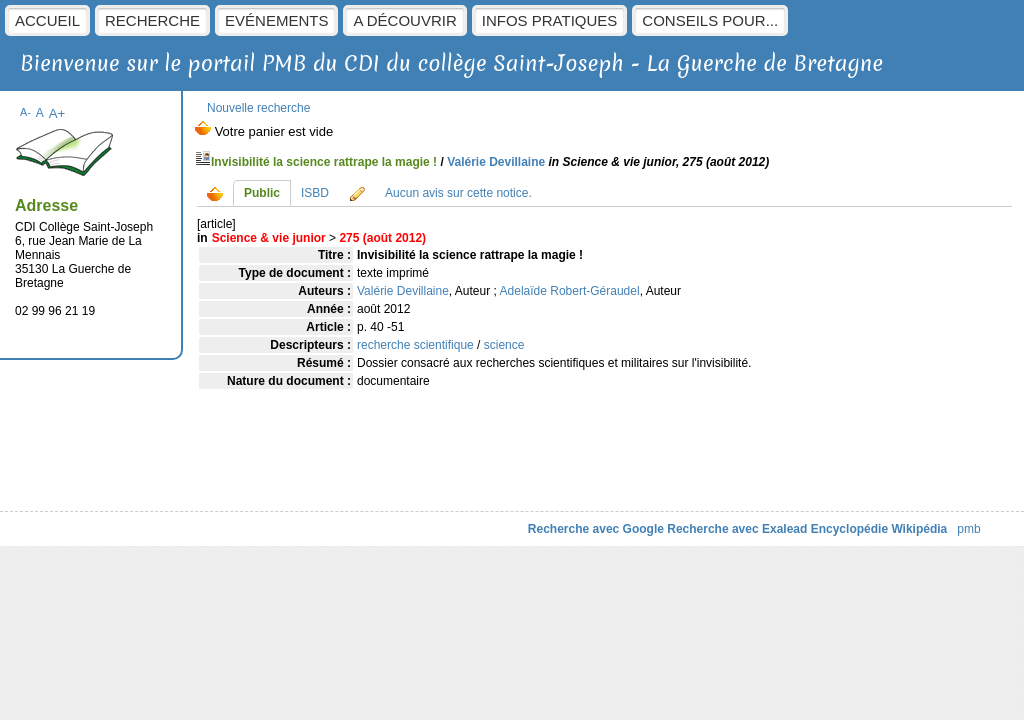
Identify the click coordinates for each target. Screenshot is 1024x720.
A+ (57, 113)
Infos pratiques (550, 20)
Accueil (47, 20)
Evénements (276, 20)
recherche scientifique (415, 345)
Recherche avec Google (596, 529)
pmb (968, 529)
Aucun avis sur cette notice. (458, 193)
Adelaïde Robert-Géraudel (570, 291)
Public (262, 193)
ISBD (315, 193)
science (504, 345)
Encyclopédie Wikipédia (879, 529)
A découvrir (404, 20)
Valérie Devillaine (496, 162)
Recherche (152, 20)
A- (25, 112)
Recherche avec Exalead (737, 529)
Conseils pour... (710, 20)
